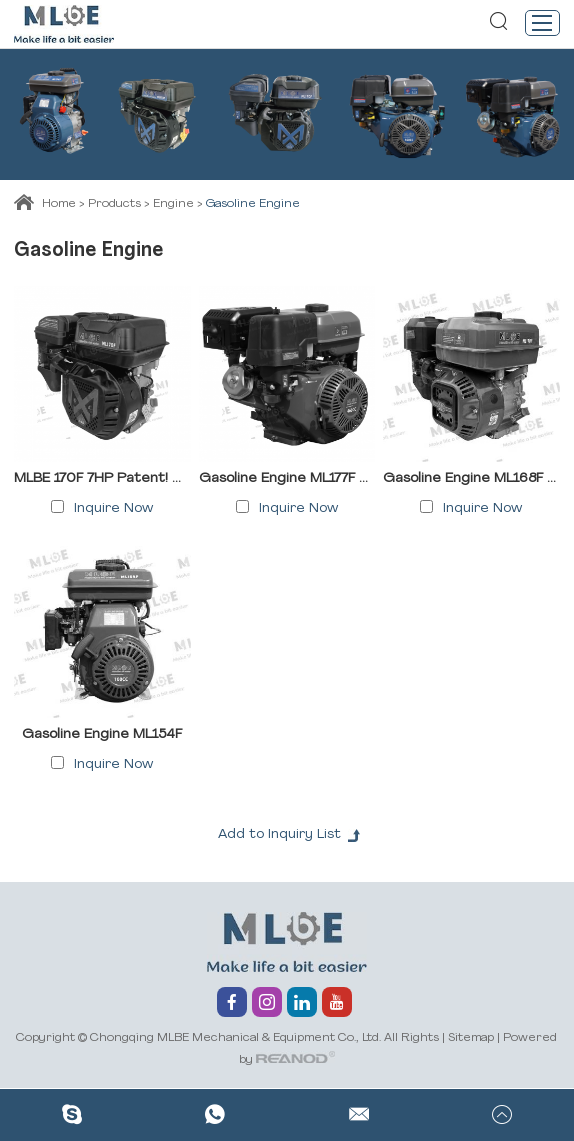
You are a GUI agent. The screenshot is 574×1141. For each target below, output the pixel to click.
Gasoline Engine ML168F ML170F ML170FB (471, 478)
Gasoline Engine (253, 204)
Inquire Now (113, 508)
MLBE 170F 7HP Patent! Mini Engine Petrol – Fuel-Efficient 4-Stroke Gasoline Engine (102, 478)
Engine (173, 204)
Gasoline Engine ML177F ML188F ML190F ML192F (287, 478)
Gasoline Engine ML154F (102, 734)
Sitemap (471, 1038)
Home (59, 204)
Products (114, 204)
